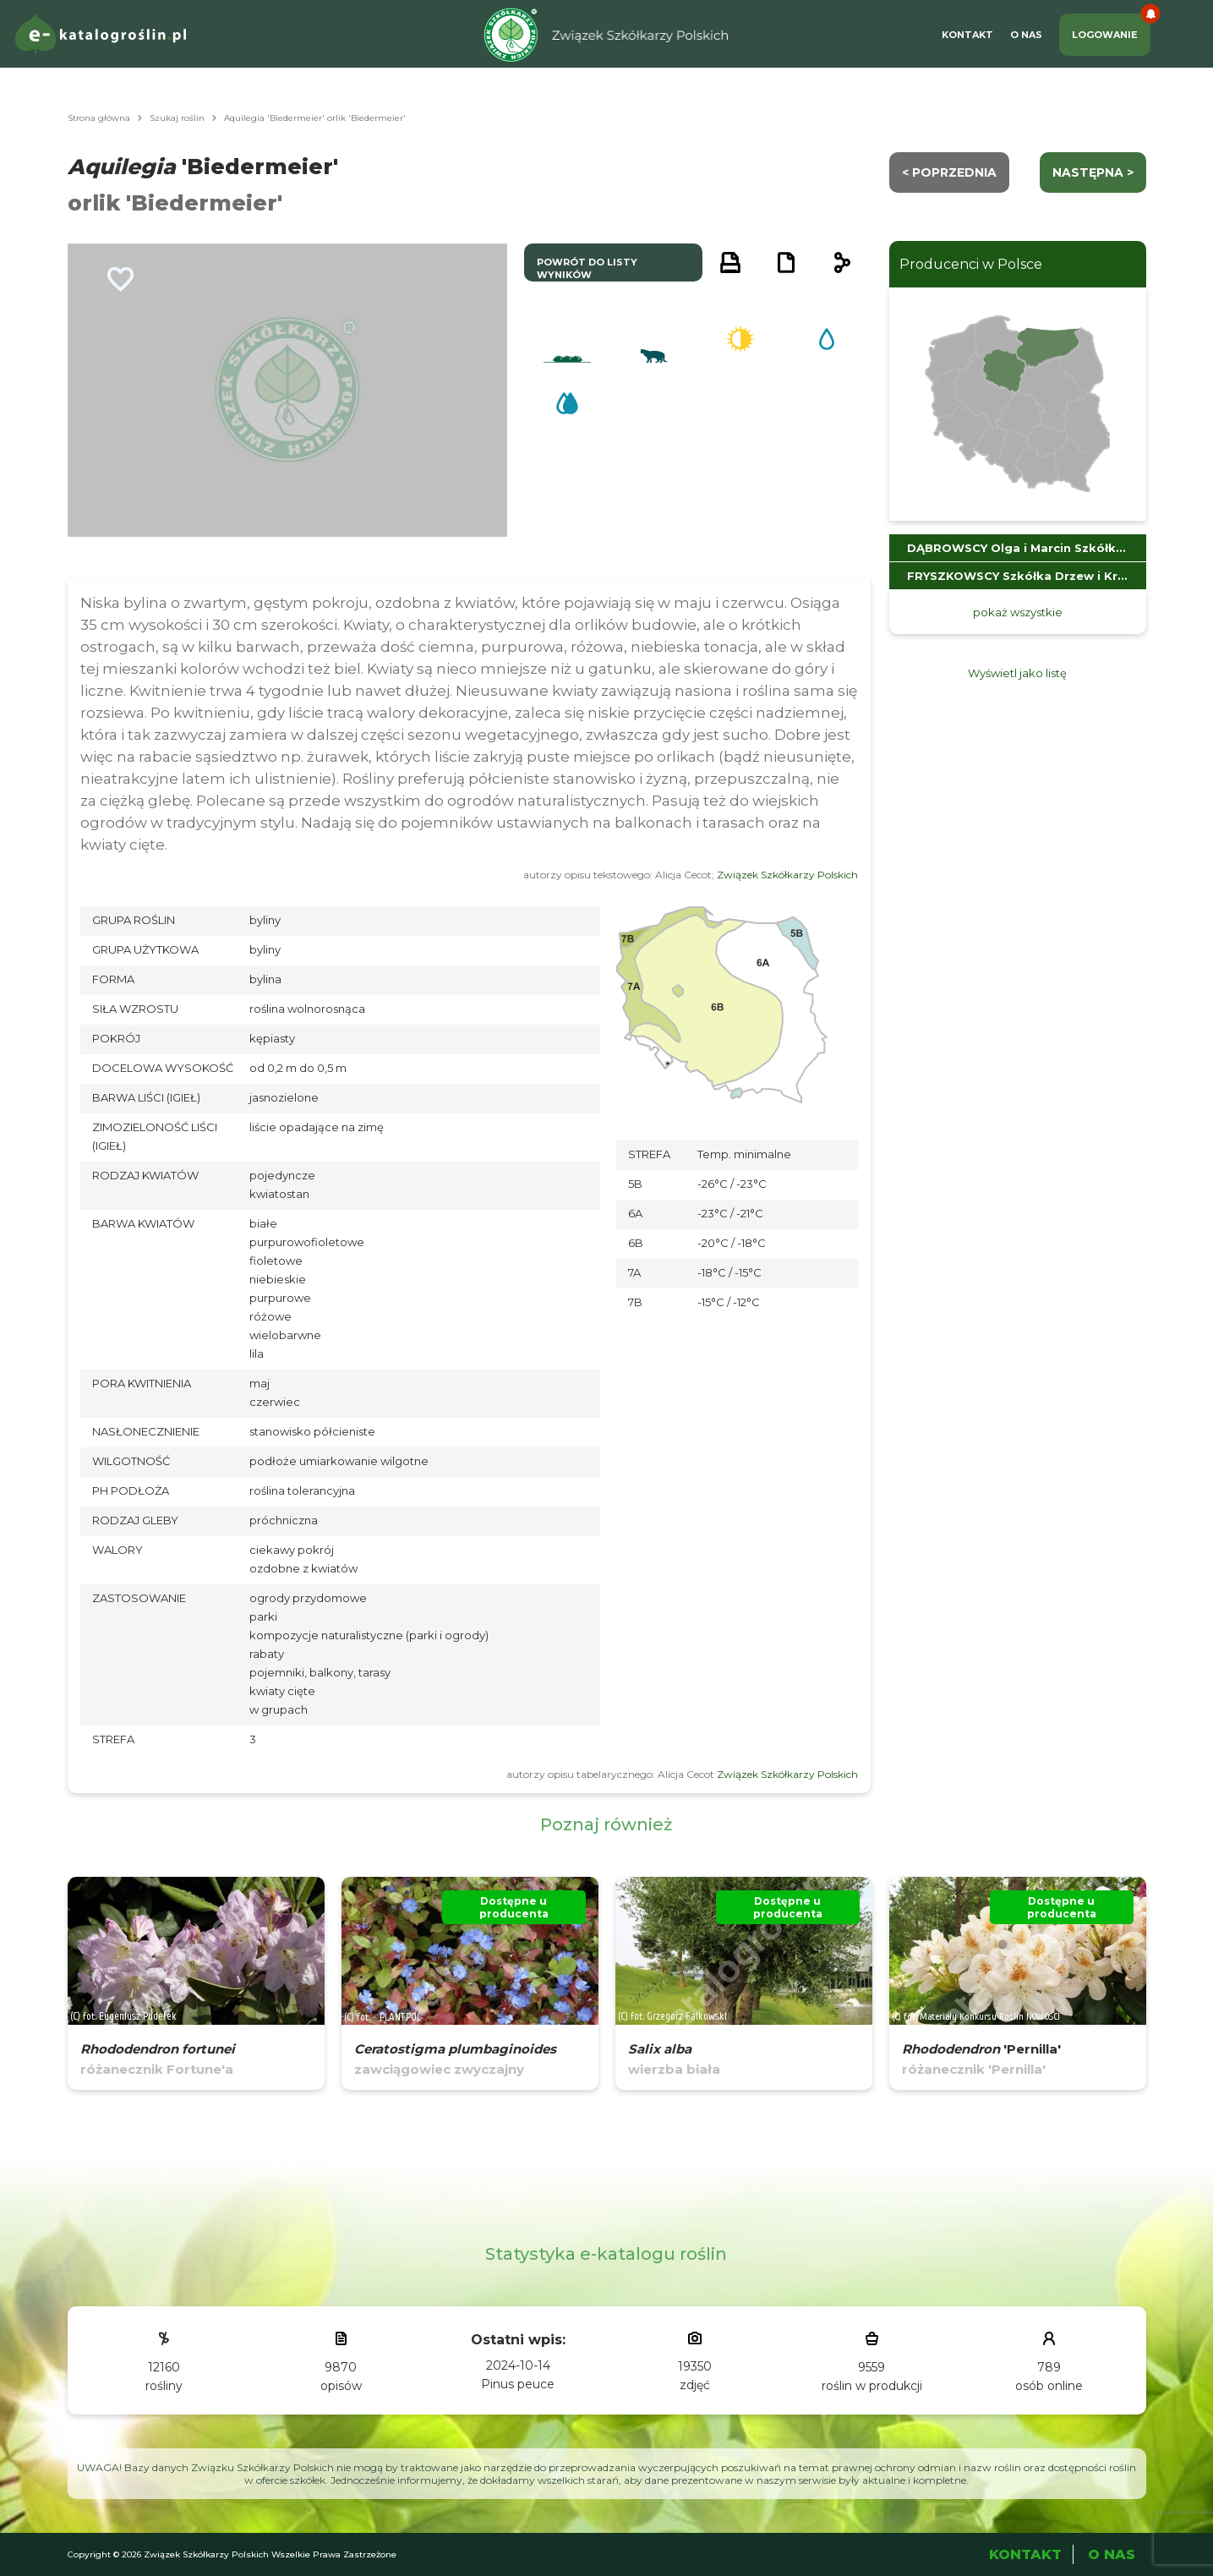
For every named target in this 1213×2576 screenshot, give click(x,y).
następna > (1093, 172)
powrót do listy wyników (587, 268)
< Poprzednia (949, 172)
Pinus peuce (518, 2384)
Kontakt (967, 35)
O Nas (1026, 35)
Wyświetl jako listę (1017, 673)
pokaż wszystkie (1018, 612)
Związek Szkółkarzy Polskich (787, 874)
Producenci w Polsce (970, 264)
